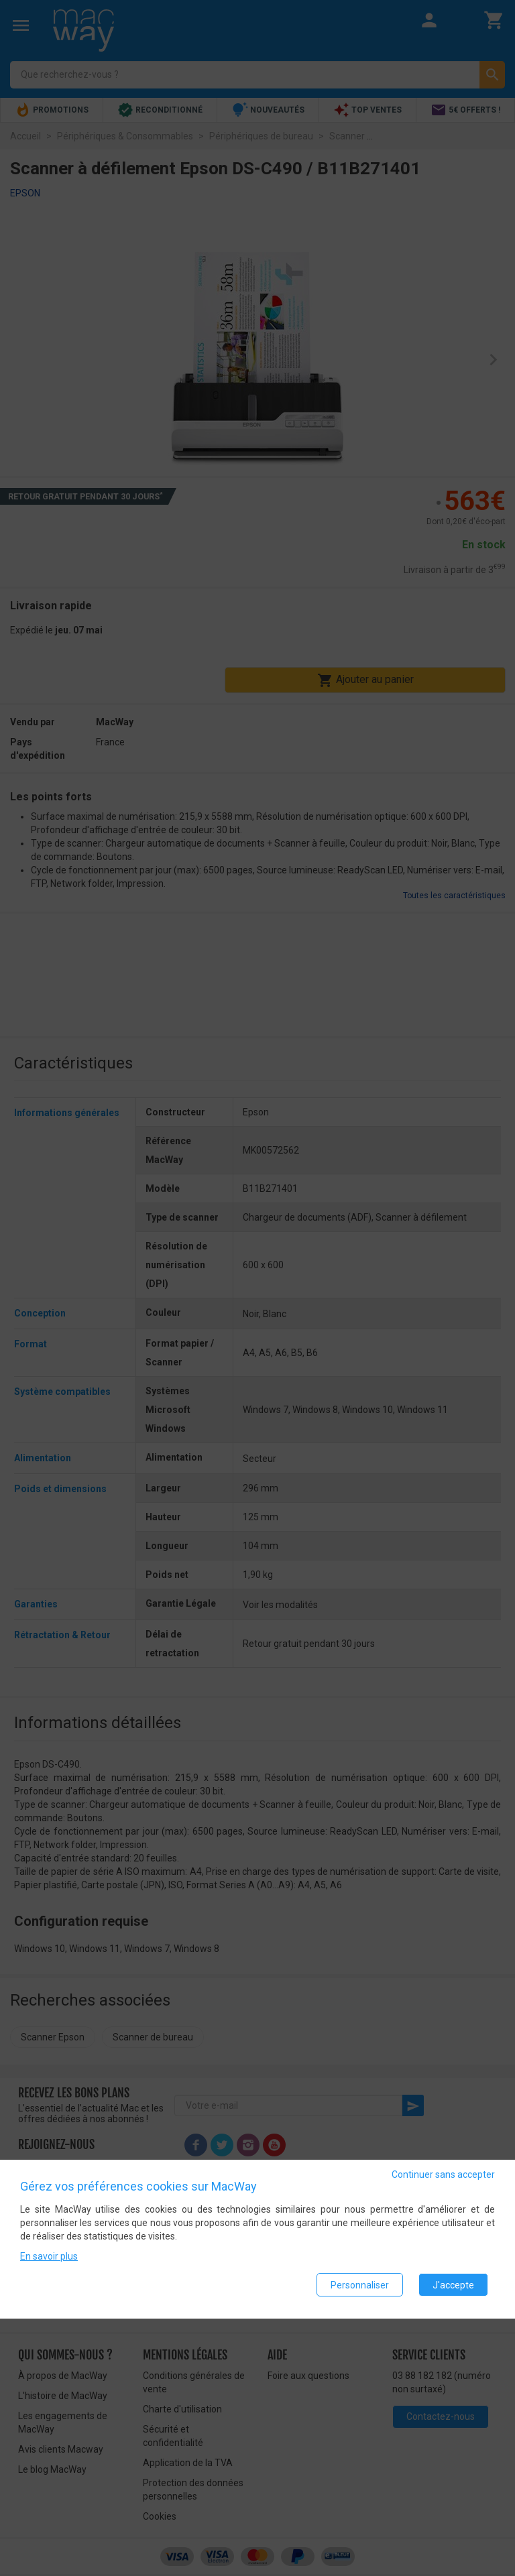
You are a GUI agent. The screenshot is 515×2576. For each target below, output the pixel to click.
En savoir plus (49, 2258)
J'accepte (453, 2286)
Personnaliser (360, 2286)
